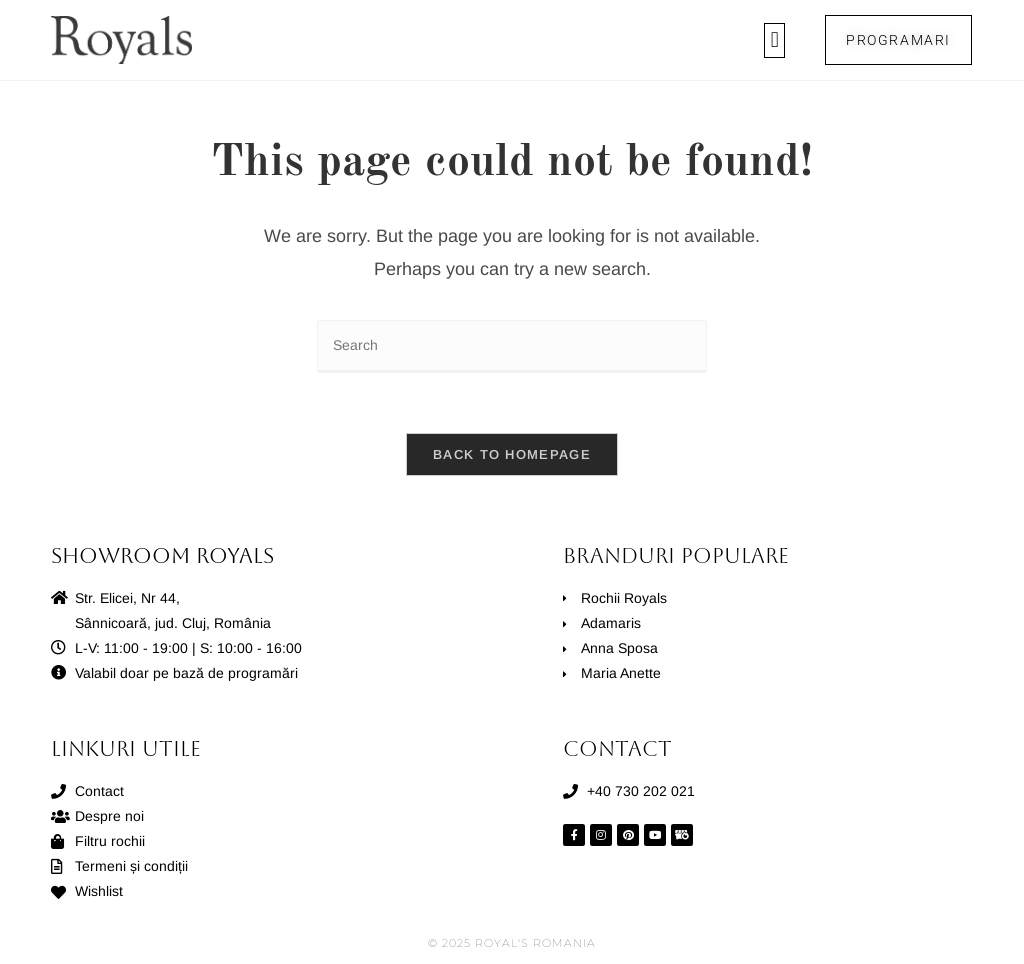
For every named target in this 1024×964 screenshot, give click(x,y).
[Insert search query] (512, 346)
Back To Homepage (512, 454)
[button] (774, 40)
